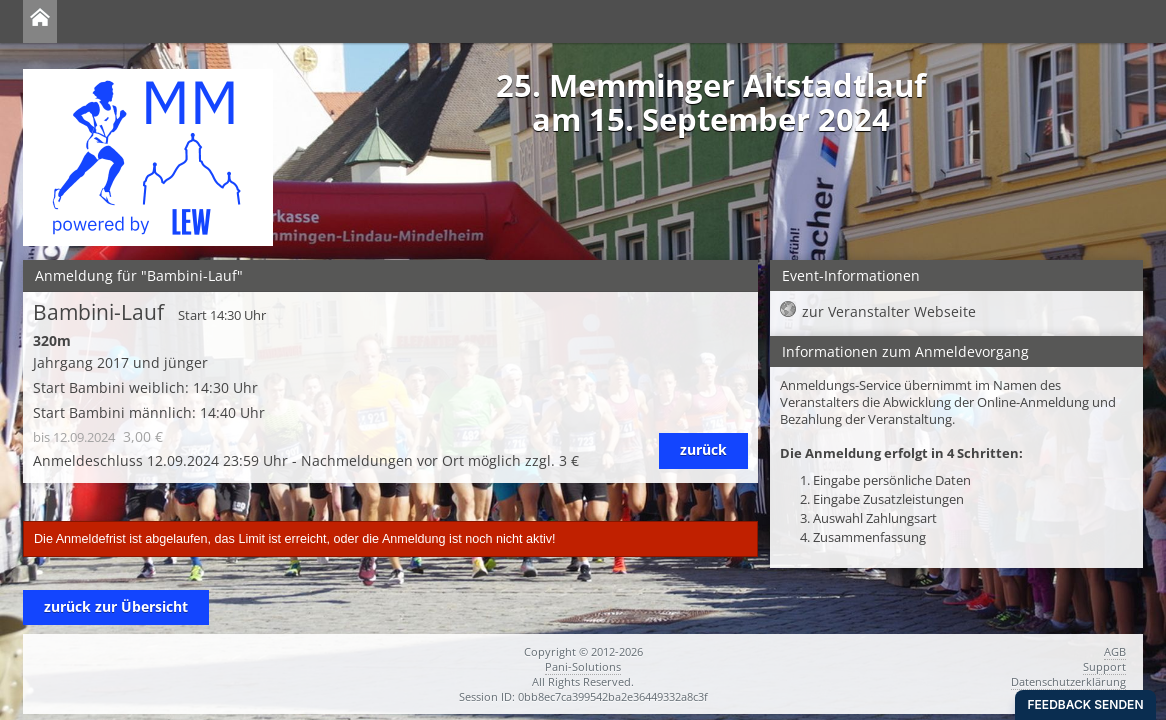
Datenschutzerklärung (1068, 681)
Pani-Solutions (583, 666)
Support (1104, 666)
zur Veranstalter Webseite (889, 311)
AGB (1115, 651)
